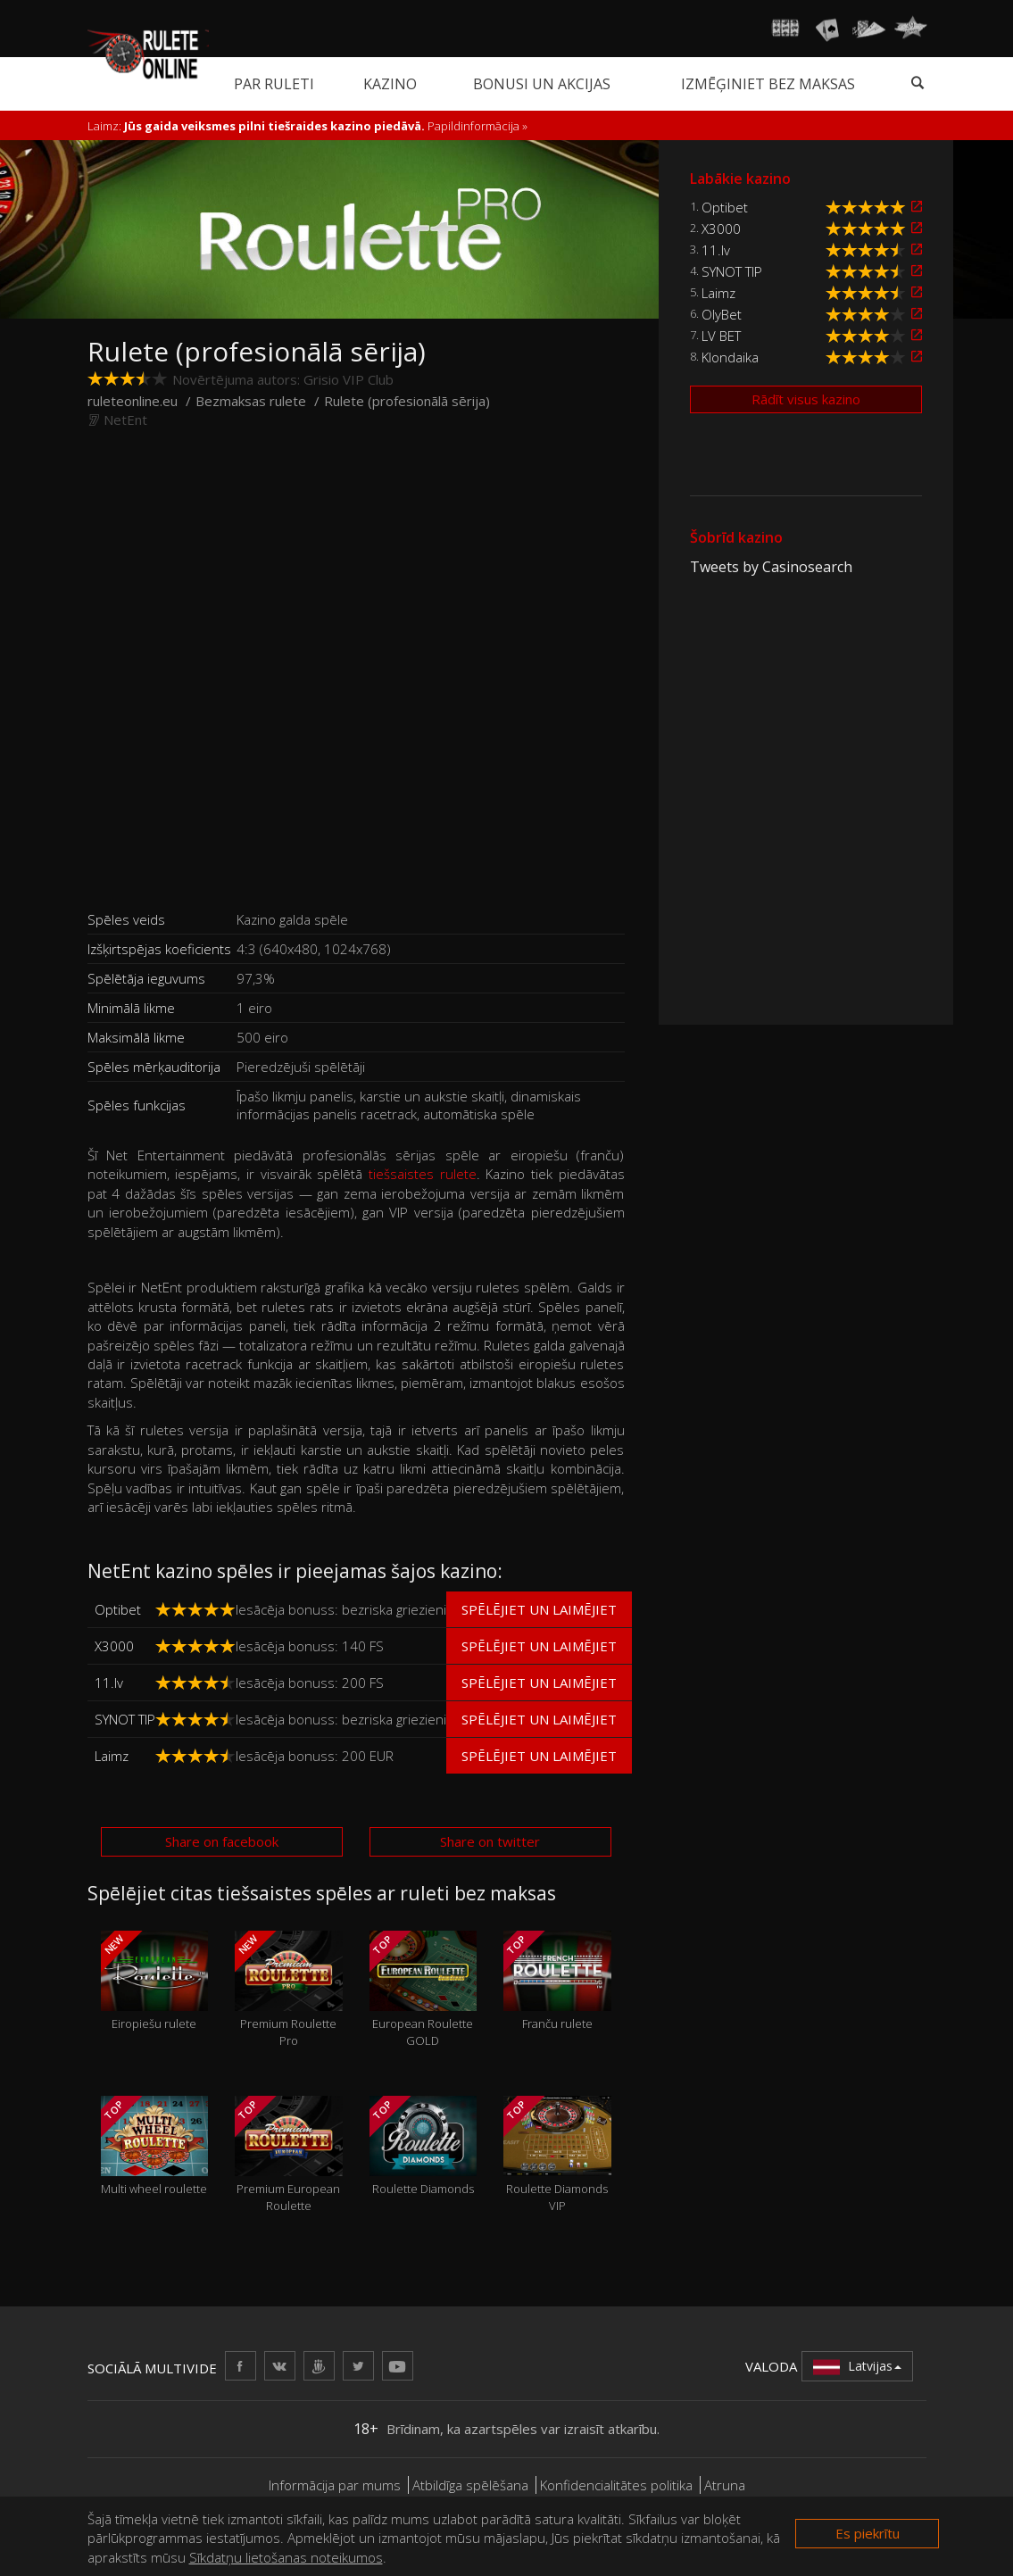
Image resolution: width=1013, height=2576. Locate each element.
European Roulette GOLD (423, 1989)
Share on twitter (490, 1841)
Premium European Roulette (289, 2155)
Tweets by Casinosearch (771, 567)
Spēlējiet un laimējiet (539, 1609)
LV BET (721, 336)
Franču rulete (557, 1981)
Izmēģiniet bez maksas (768, 84)
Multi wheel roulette (155, 2146)
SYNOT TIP (125, 1719)
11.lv (109, 1682)
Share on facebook (221, 1841)
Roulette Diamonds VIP (557, 2155)
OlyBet (722, 314)
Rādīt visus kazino (805, 399)
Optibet (118, 1609)
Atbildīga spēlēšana (470, 2485)
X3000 (114, 1646)
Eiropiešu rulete (155, 1981)
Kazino (390, 84)
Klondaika (730, 357)
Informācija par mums (335, 2485)
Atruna (724, 2485)
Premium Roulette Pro (289, 1989)
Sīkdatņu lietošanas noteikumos (286, 2557)
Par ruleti (274, 84)
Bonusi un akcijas (541, 84)
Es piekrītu (867, 2533)
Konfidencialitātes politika (616, 2485)
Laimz (112, 1756)
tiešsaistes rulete (423, 1174)
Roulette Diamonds (423, 2146)
